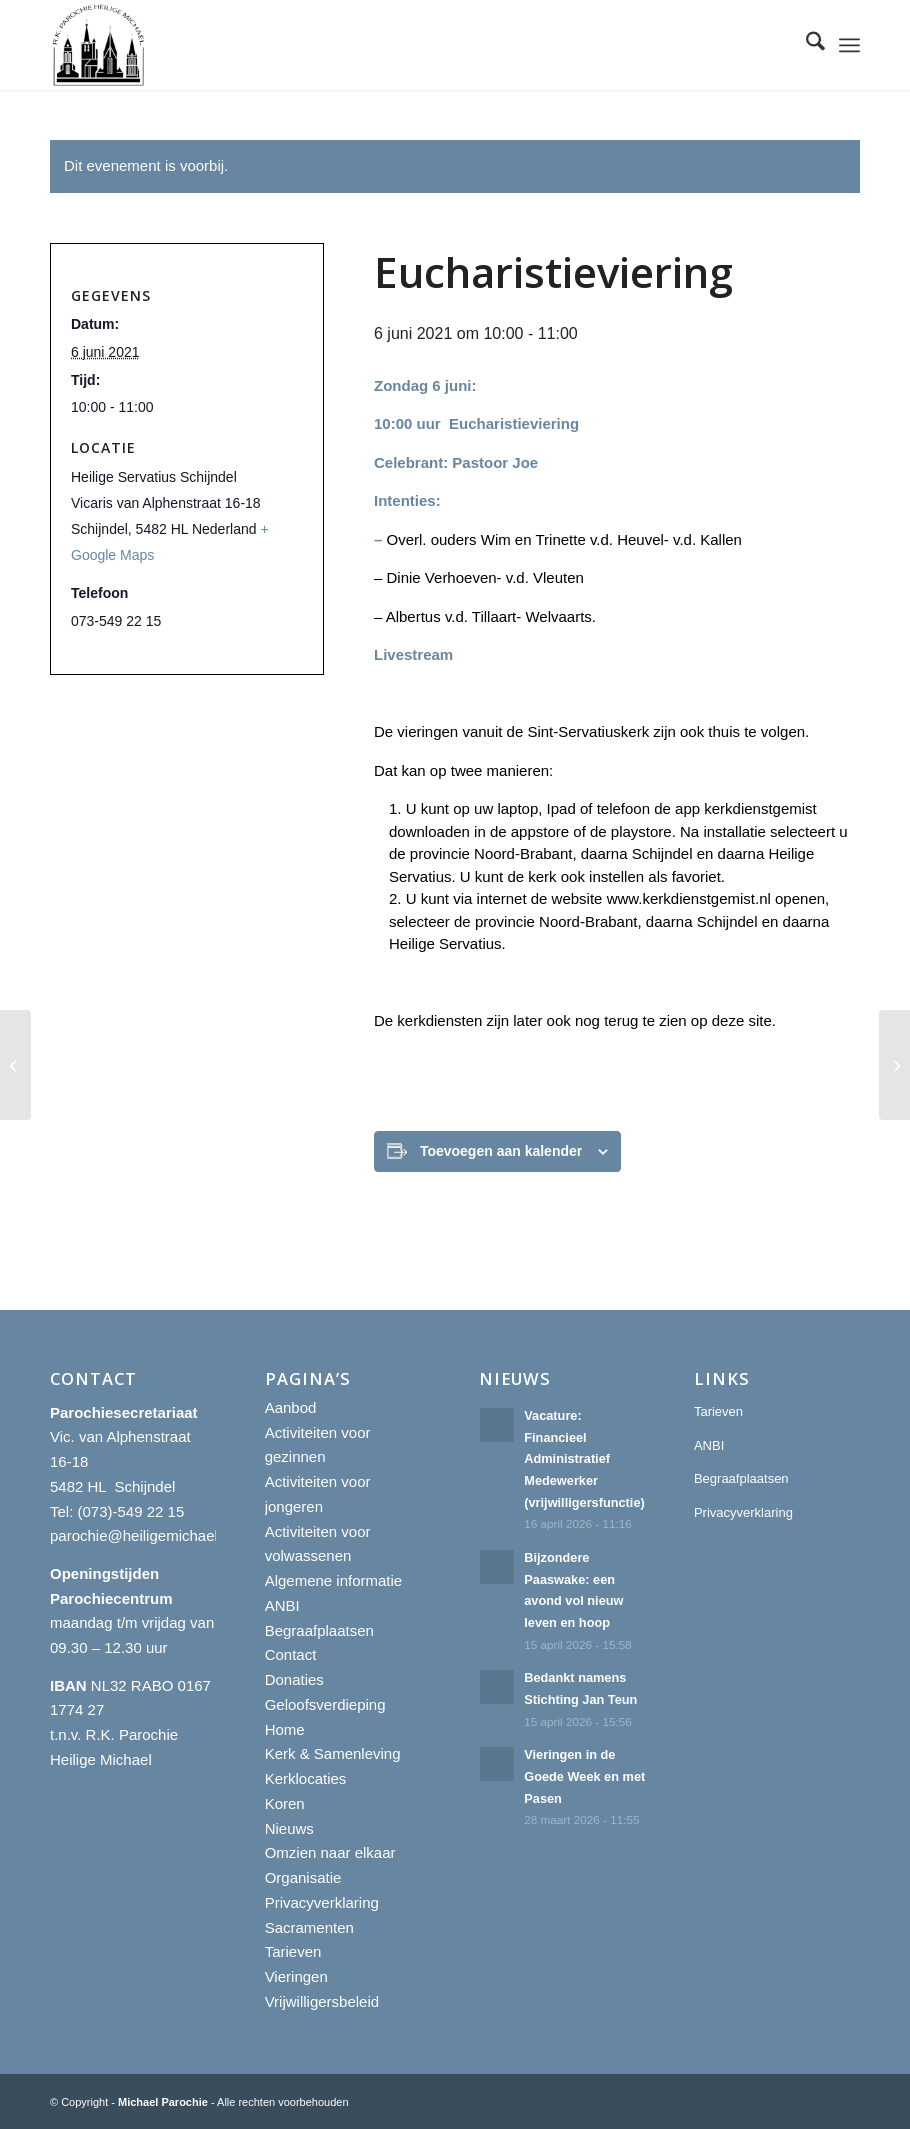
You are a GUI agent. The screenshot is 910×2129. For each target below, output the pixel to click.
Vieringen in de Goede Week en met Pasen (584, 1776)
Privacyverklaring (322, 1902)
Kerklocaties (306, 1778)
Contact (291, 1654)
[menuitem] (805, 45)
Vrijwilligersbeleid (322, 2001)
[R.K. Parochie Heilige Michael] (99, 45)
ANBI (282, 1605)
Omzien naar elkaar (330, 1852)
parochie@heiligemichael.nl (142, 1535)
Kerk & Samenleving (333, 1753)
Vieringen (296, 1976)
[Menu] (849, 45)
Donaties (294, 1679)
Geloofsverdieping (325, 1704)
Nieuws (289, 1828)
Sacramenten (309, 1927)
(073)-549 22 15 (131, 1511)
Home (285, 1729)
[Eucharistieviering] (15, 1065)
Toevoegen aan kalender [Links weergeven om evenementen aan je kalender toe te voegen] (501, 1151)
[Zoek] (805, 45)
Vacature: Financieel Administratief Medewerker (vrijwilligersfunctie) (586, 1459)
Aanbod (291, 1407)
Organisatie (303, 1877)
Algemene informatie (334, 1580)
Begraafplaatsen (319, 1630)
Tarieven (293, 1951)
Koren (285, 1803)
